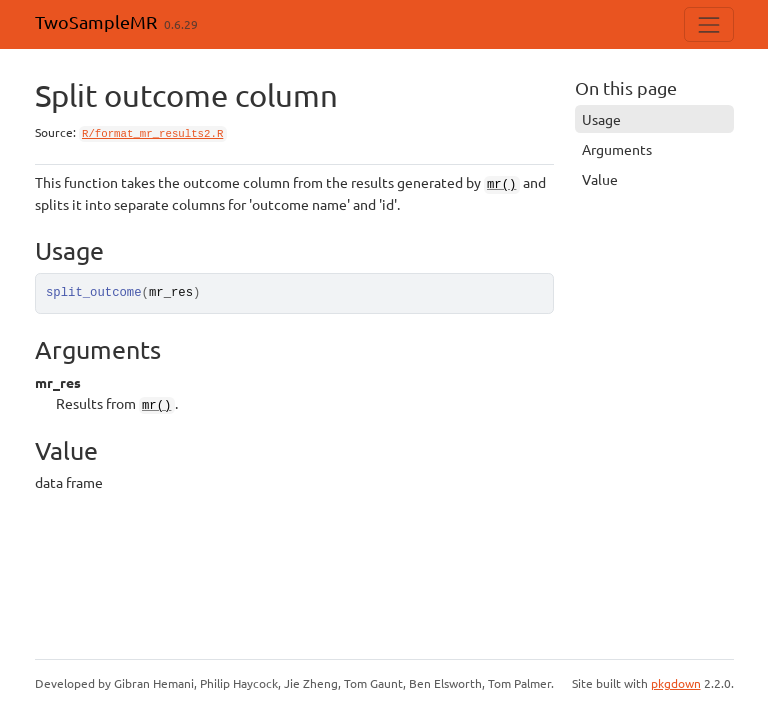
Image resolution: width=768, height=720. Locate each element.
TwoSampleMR (96, 21)
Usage (601, 119)
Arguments (617, 149)
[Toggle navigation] (708, 24)
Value (600, 179)
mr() (501, 185)
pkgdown (676, 683)
